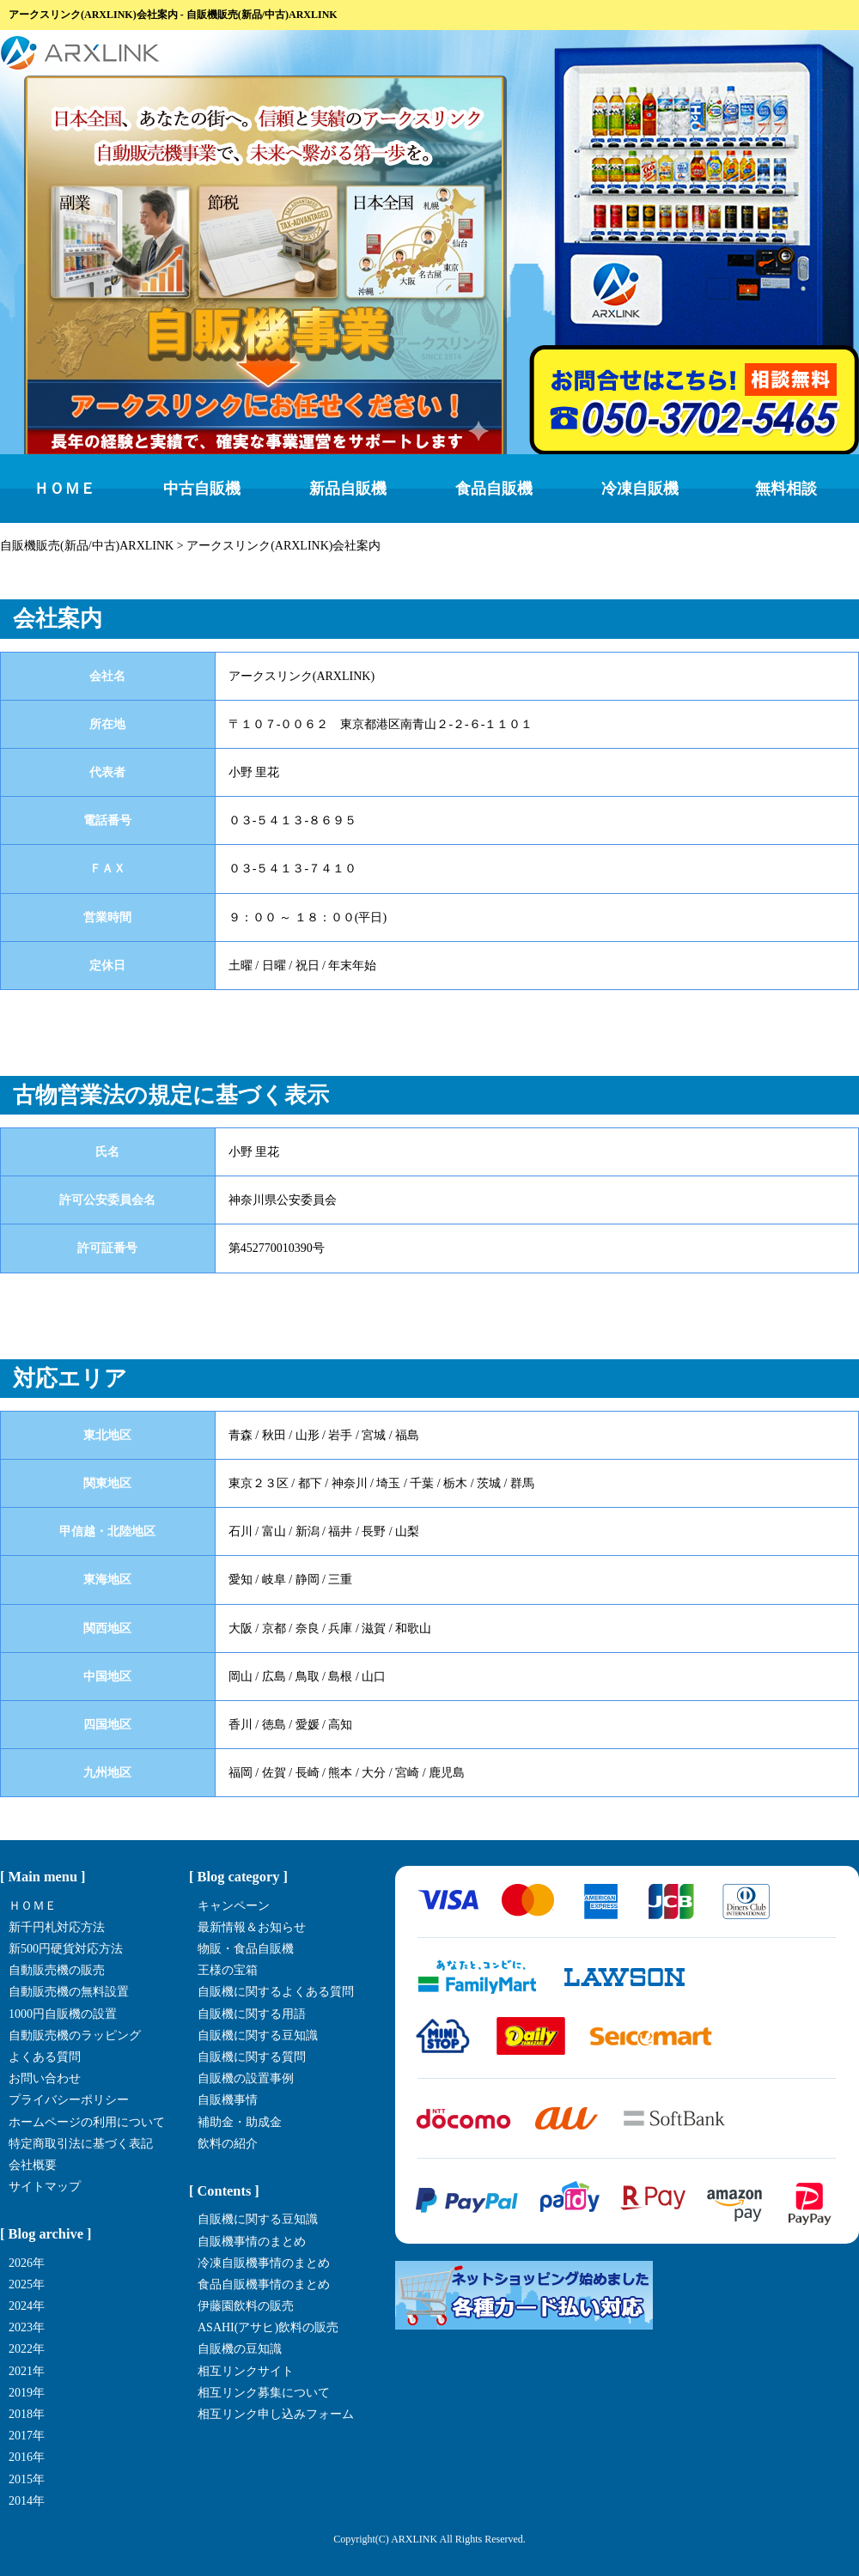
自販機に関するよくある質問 (276, 1991)
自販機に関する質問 (252, 2056)
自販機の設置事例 (246, 2078)
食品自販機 (494, 488)
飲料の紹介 (228, 2143)
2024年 (27, 2306)
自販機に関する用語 (252, 2014)
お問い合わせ (45, 2078)
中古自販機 (202, 488)
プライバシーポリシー (69, 2099)
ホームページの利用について (87, 2122)
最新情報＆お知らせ (252, 1927)
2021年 (27, 2371)
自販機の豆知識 (240, 2348)
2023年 (27, 2327)
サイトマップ (45, 2186)
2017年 (27, 2435)
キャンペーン (234, 1905)
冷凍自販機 (640, 488)
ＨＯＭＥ (64, 488)
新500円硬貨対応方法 (66, 1948)
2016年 (27, 2457)
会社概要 (33, 2165)
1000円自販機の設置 (63, 2014)
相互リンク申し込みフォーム (276, 2414)
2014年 (27, 2500)
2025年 (27, 2284)
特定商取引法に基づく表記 (81, 2143)
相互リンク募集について (264, 2392)
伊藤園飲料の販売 (246, 2306)
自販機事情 (228, 2099)
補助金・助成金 (240, 2122)
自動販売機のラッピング (75, 2035)
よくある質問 (45, 2056)
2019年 (27, 2392)
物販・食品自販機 (246, 1948)
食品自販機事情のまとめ (264, 2284)
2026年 (27, 2263)
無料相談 (786, 488)
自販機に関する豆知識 (258, 2035)
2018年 (27, 2414)
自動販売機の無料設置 (69, 1991)
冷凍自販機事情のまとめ (264, 2263)
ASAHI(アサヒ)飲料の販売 (268, 2327)
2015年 (27, 2479)
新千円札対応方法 (57, 1927)
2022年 (27, 2348)
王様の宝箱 (228, 1970)
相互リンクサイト (246, 2371)
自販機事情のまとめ (252, 2241)
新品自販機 (348, 488)
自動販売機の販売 (57, 1970)
